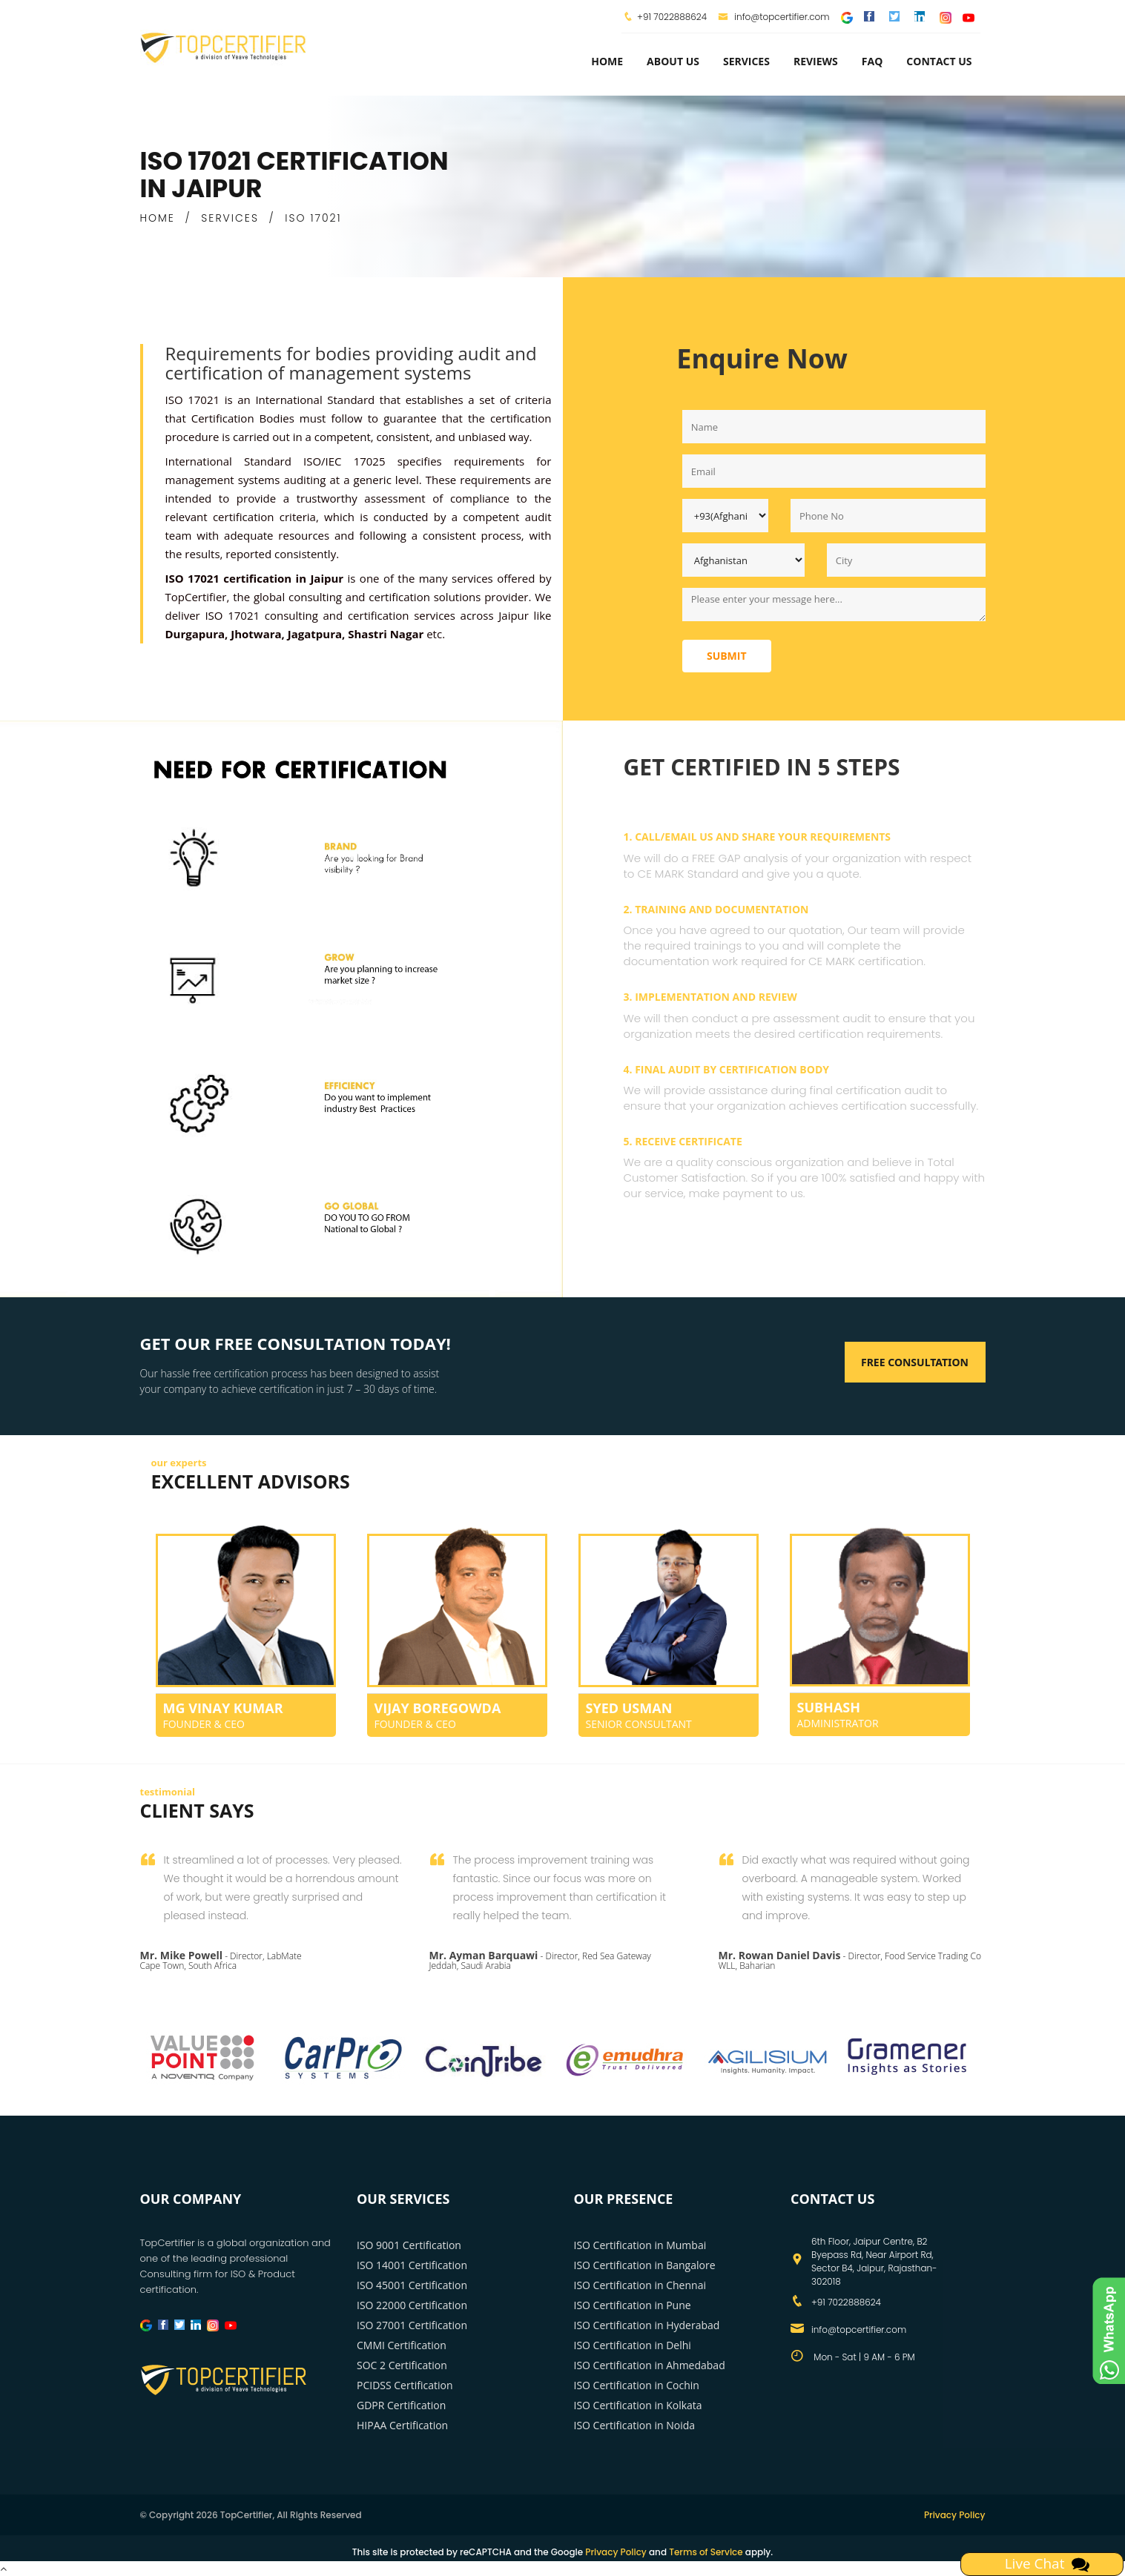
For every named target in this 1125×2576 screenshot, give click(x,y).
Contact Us (938, 61)
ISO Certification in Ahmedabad (649, 2365)
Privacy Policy (955, 2515)
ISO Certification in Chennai (640, 2285)
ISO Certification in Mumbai (640, 2245)
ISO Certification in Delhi (632, 2345)
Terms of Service (705, 2552)
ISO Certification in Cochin (636, 2385)
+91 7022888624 (672, 16)
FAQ (872, 61)
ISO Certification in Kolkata (638, 2405)
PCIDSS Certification (405, 2385)
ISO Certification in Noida (635, 2425)
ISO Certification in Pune (632, 2305)
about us (673, 61)
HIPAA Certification (402, 2425)
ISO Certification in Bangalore (645, 2265)
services (746, 61)
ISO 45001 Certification (412, 2285)
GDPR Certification (401, 2405)
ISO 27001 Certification (412, 2325)
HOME (157, 218)
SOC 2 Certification (402, 2365)
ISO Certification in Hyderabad (647, 2325)
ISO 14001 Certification (412, 2265)
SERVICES (230, 218)
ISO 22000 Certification (412, 2305)
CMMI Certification (401, 2345)
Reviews (816, 61)
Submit (727, 656)
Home (607, 61)
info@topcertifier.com (774, 16)
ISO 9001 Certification (409, 2245)
